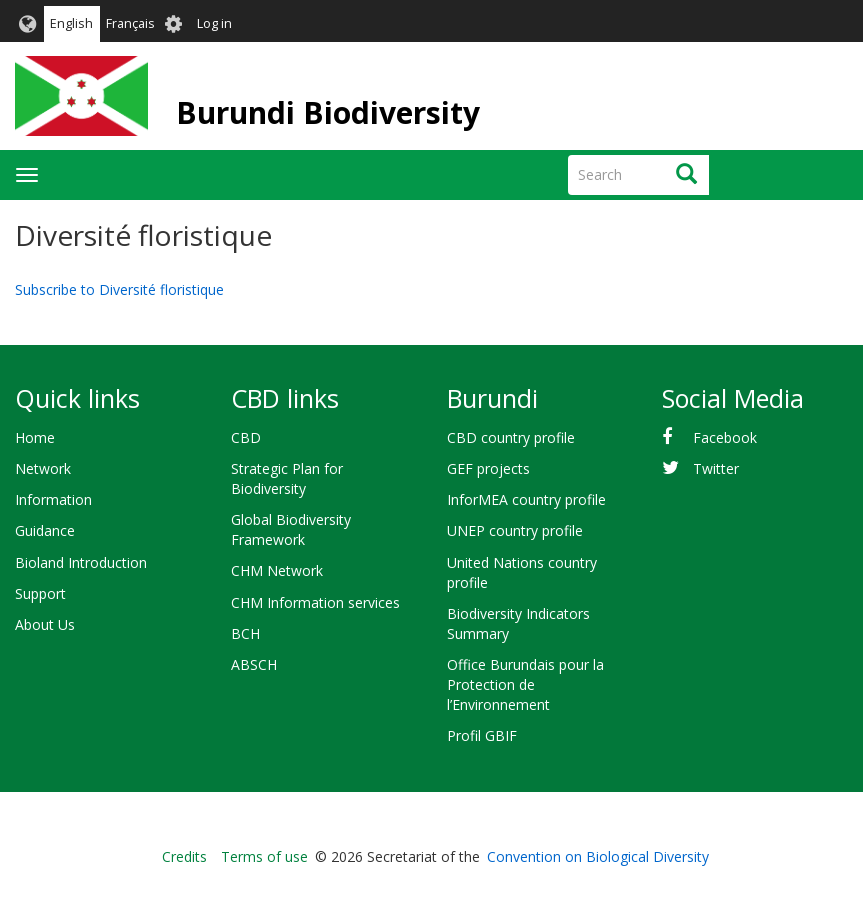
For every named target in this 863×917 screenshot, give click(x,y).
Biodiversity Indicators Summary (518, 623)
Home (35, 437)
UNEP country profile (515, 530)
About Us (45, 624)
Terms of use (264, 856)
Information (53, 499)
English (71, 23)
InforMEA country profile (526, 499)
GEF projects (488, 468)
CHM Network (277, 570)
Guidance (45, 530)
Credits (184, 856)
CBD (246, 437)
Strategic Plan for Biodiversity (287, 478)
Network (43, 468)
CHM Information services (315, 602)
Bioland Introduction (81, 562)
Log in (214, 23)
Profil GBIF (482, 735)
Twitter (716, 468)
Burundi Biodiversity (328, 112)
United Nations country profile (522, 572)
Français (130, 23)
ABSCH (254, 664)
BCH (245, 633)
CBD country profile (511, 437)
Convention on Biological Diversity (598, 856)
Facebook (725, 437)
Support (40, 593)
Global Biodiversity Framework (291, 529)
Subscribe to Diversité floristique (119, 289)
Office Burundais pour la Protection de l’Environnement (525, 684)
